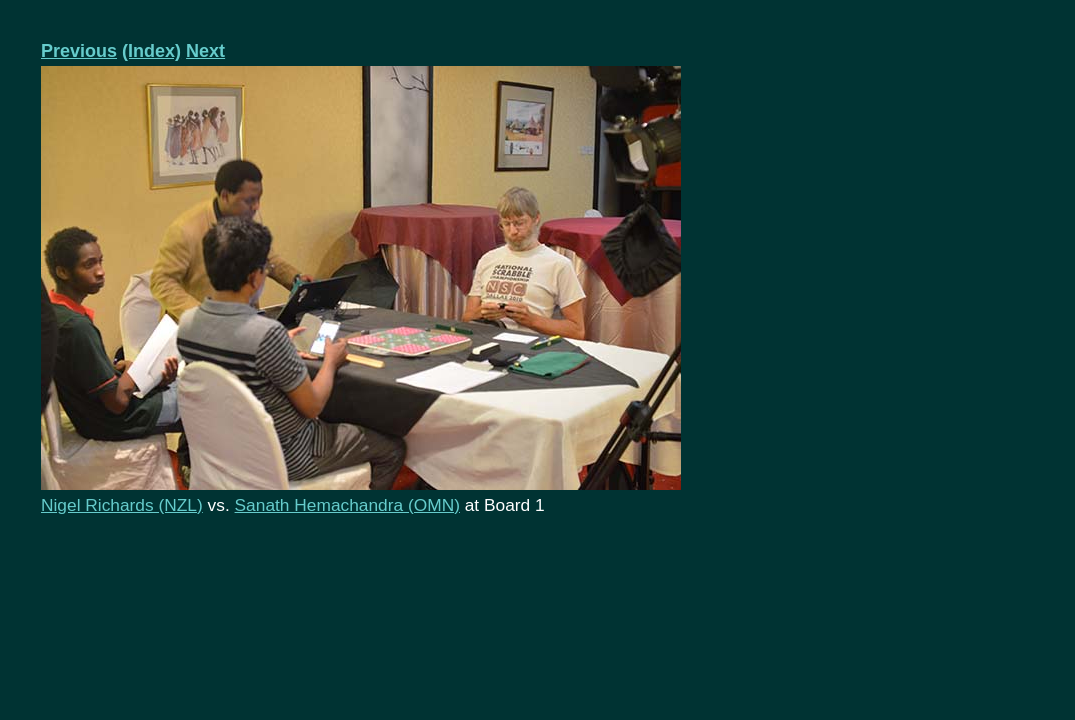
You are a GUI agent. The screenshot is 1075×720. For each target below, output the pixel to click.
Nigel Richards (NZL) (122, 505)
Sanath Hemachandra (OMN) (347, 505)
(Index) (151, 51)
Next (205, 51)
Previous (79, 51)
